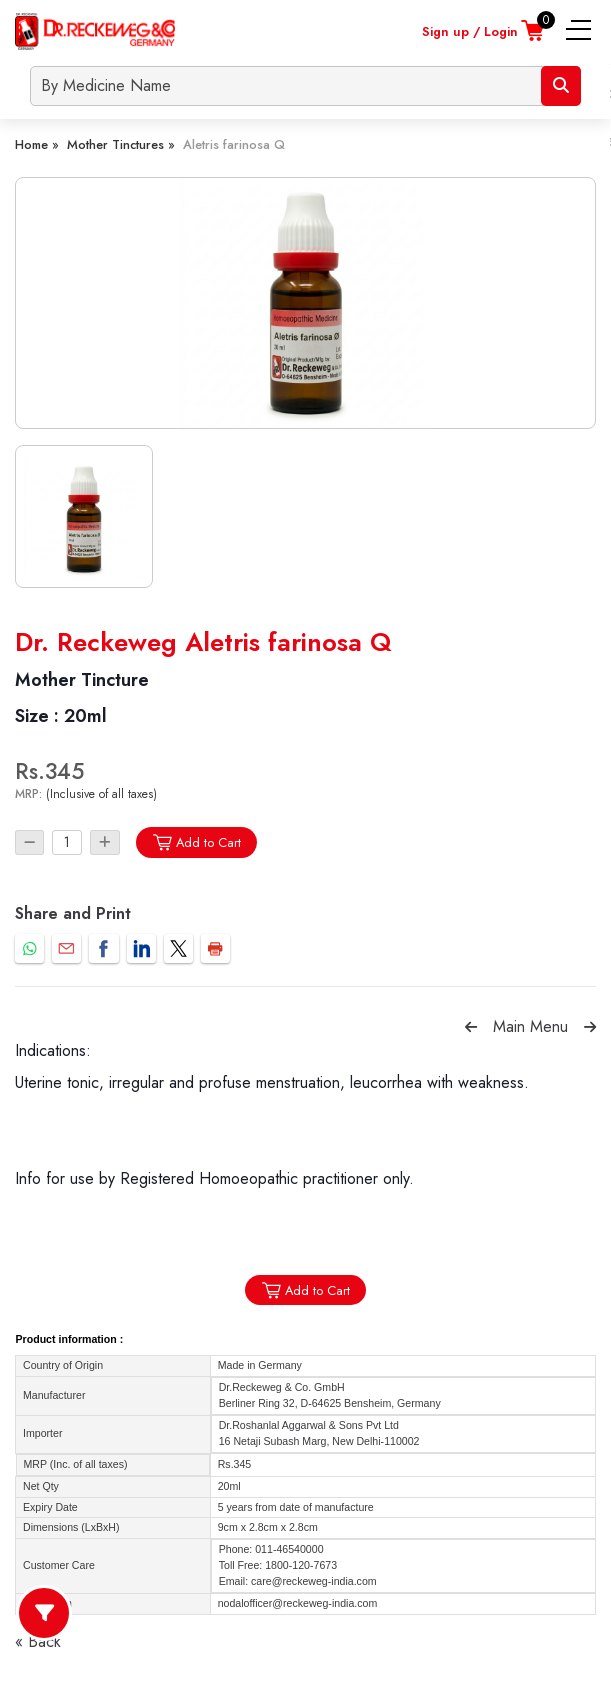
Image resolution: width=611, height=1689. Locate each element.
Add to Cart (196, 842)
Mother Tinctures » (121, 144)
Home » (37, 144)
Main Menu (530, 1026)
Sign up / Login (470, 31)
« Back (38, 1641)
